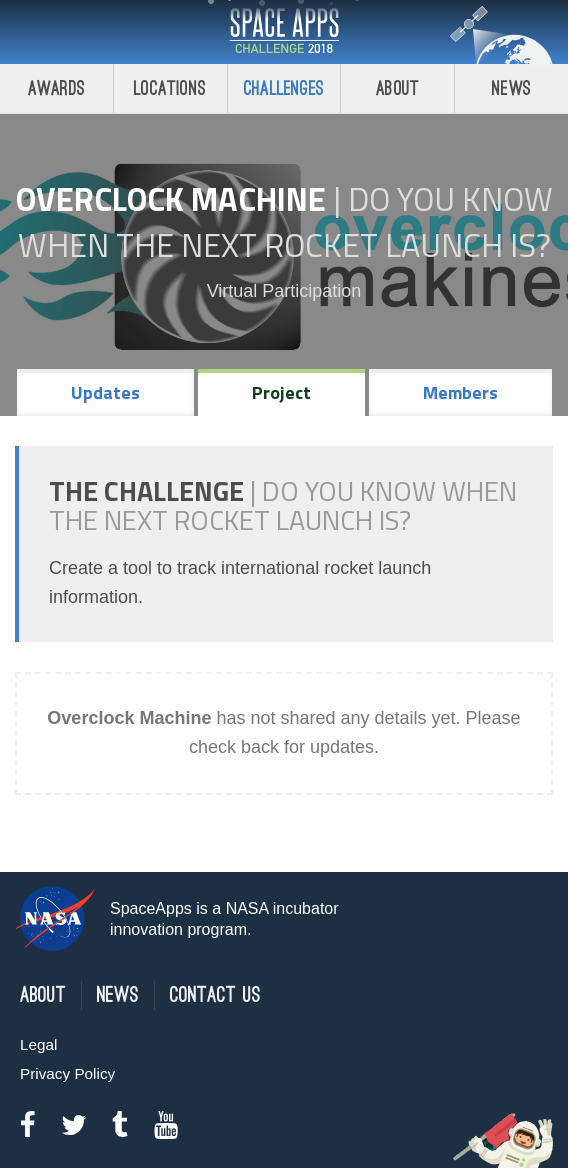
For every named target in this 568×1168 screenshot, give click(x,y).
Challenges (284, 88)
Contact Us (215, 995)
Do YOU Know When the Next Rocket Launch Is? (285, 222)
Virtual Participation (284, 291)
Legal (38, 1044)
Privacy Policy (67, 1073)
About (397, 88)
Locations (170, 88)
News (511, 88)
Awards (56, 88)
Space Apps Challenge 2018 (284, 32)
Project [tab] (281, 392)
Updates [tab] (105, 392)
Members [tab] (460, 392)
